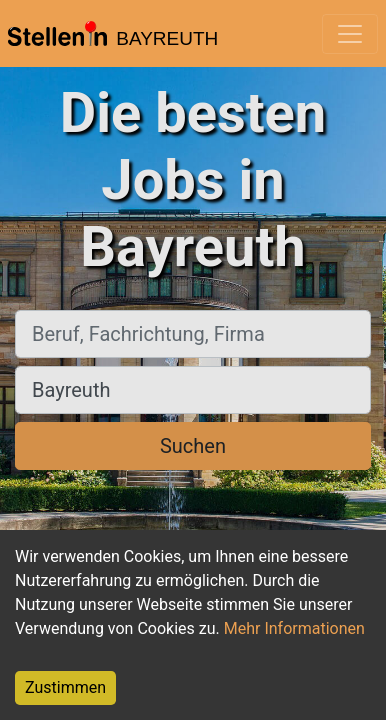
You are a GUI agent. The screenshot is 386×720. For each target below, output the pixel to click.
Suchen (193, 446)
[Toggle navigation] (350, 34)
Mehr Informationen (294, 628)
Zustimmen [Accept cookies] (65, 687)
